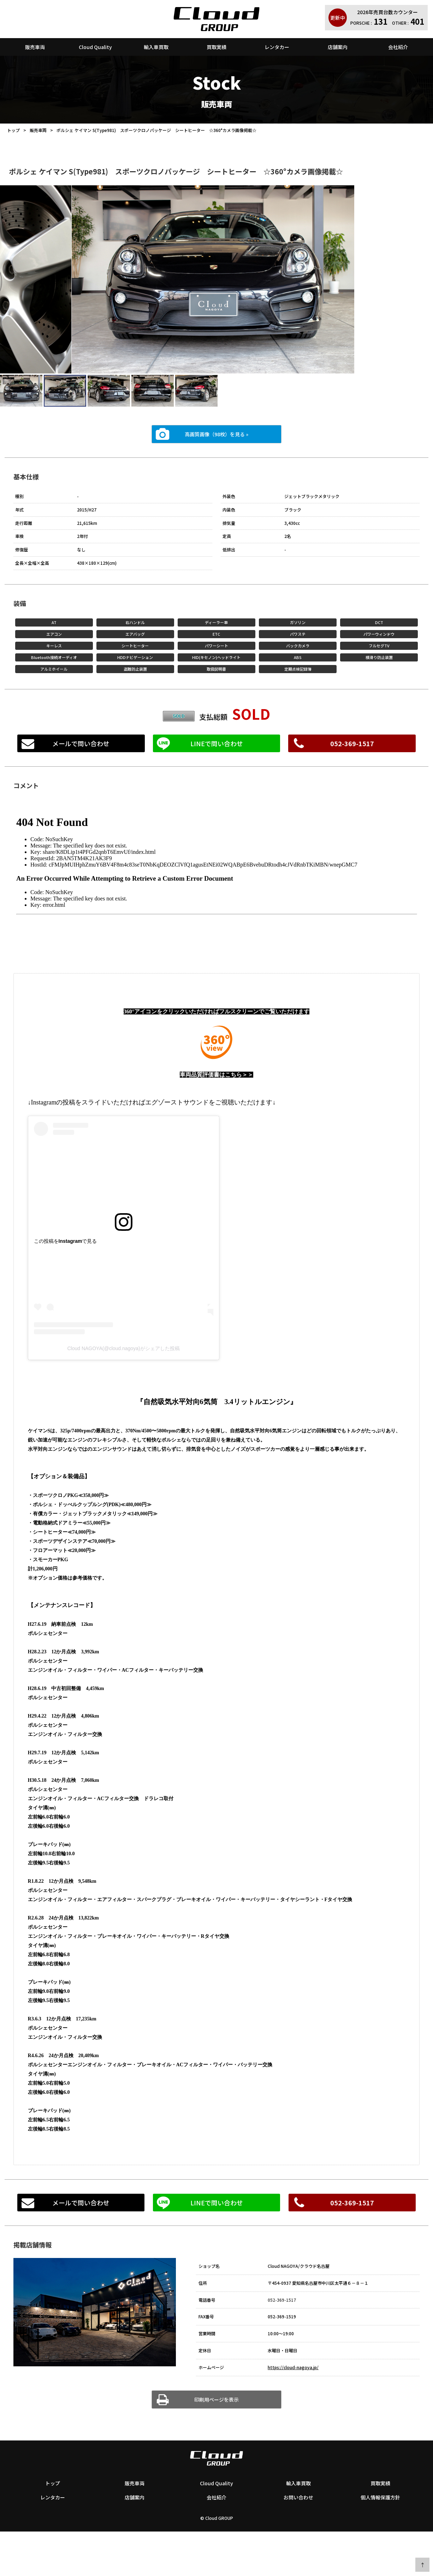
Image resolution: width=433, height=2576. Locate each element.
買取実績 (216, 46)
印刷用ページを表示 (216, 2399)
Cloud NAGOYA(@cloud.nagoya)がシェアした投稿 (123, 1348)
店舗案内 (338, 46)
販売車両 (35, 46)
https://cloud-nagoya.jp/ (293, 2367)
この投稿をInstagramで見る (65, 1241)
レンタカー (277, 46)
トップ (13, 130)
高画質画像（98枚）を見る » (216, 434)
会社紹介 (398, 46)
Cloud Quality (95, 46)
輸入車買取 (156, 46)
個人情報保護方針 (380, 2497)
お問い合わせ (298, 2497)
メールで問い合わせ (80, 743)
